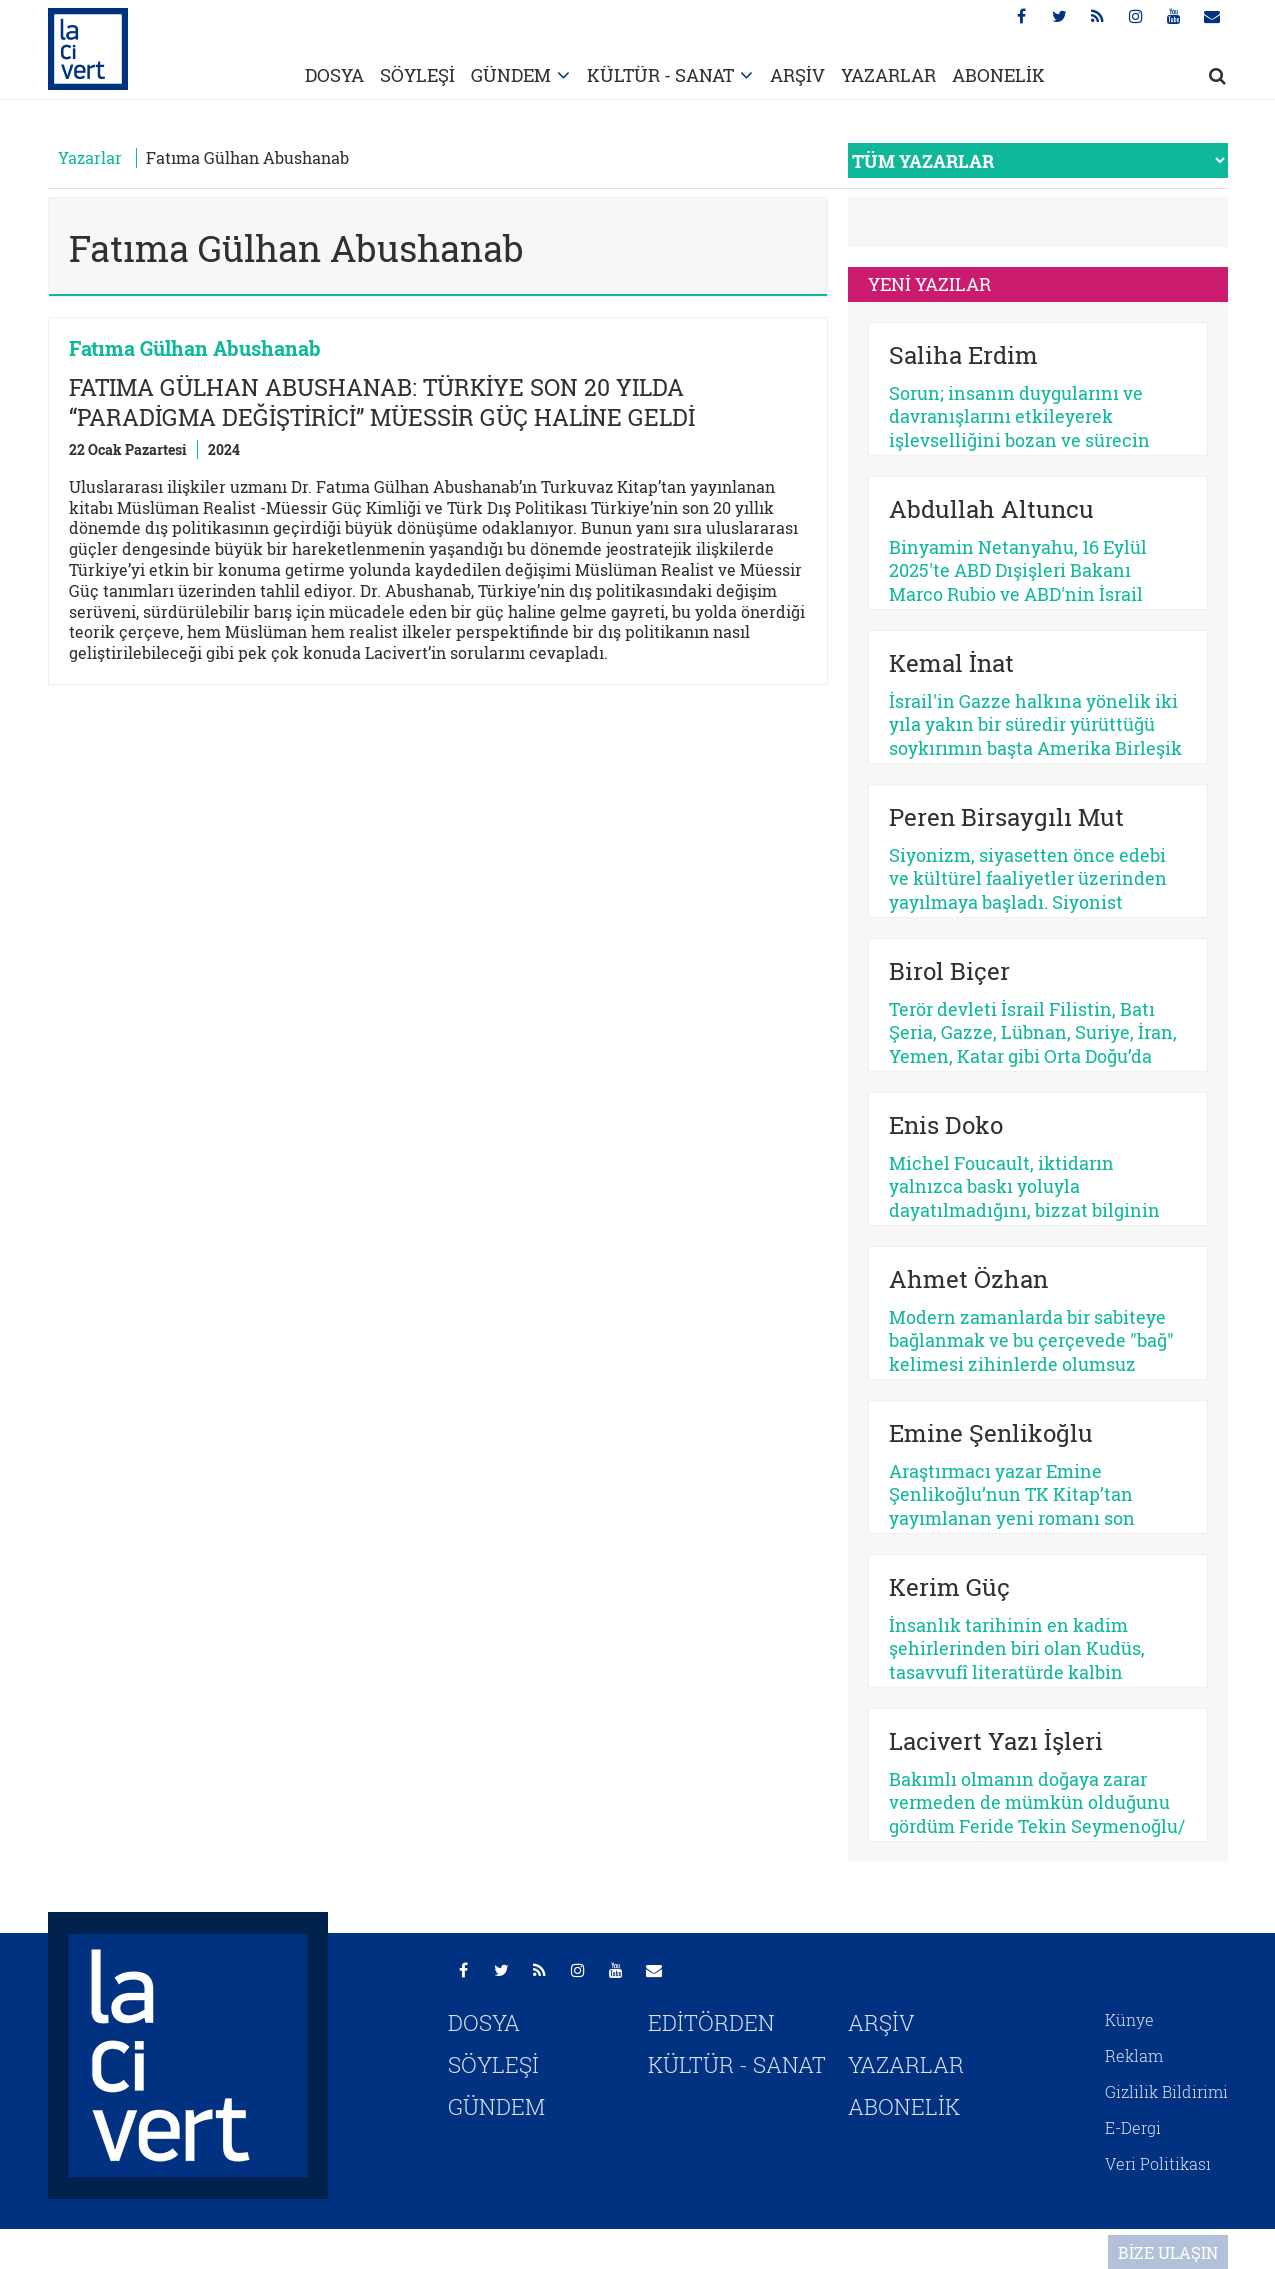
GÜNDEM (511, 75)
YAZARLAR (888, 75)
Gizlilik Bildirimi (1166, 2091)
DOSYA (334, 75)
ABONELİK (998, 75)
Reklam (1134, 2055)
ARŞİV (797, 75)
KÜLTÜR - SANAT (660, 75)
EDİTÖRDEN (711, 2022)
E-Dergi (1133, 2127)
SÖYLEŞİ (417, 75)
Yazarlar (90, 157)
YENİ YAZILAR (929, 284)
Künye (1129, 2019)
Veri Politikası (1158, 2163)
